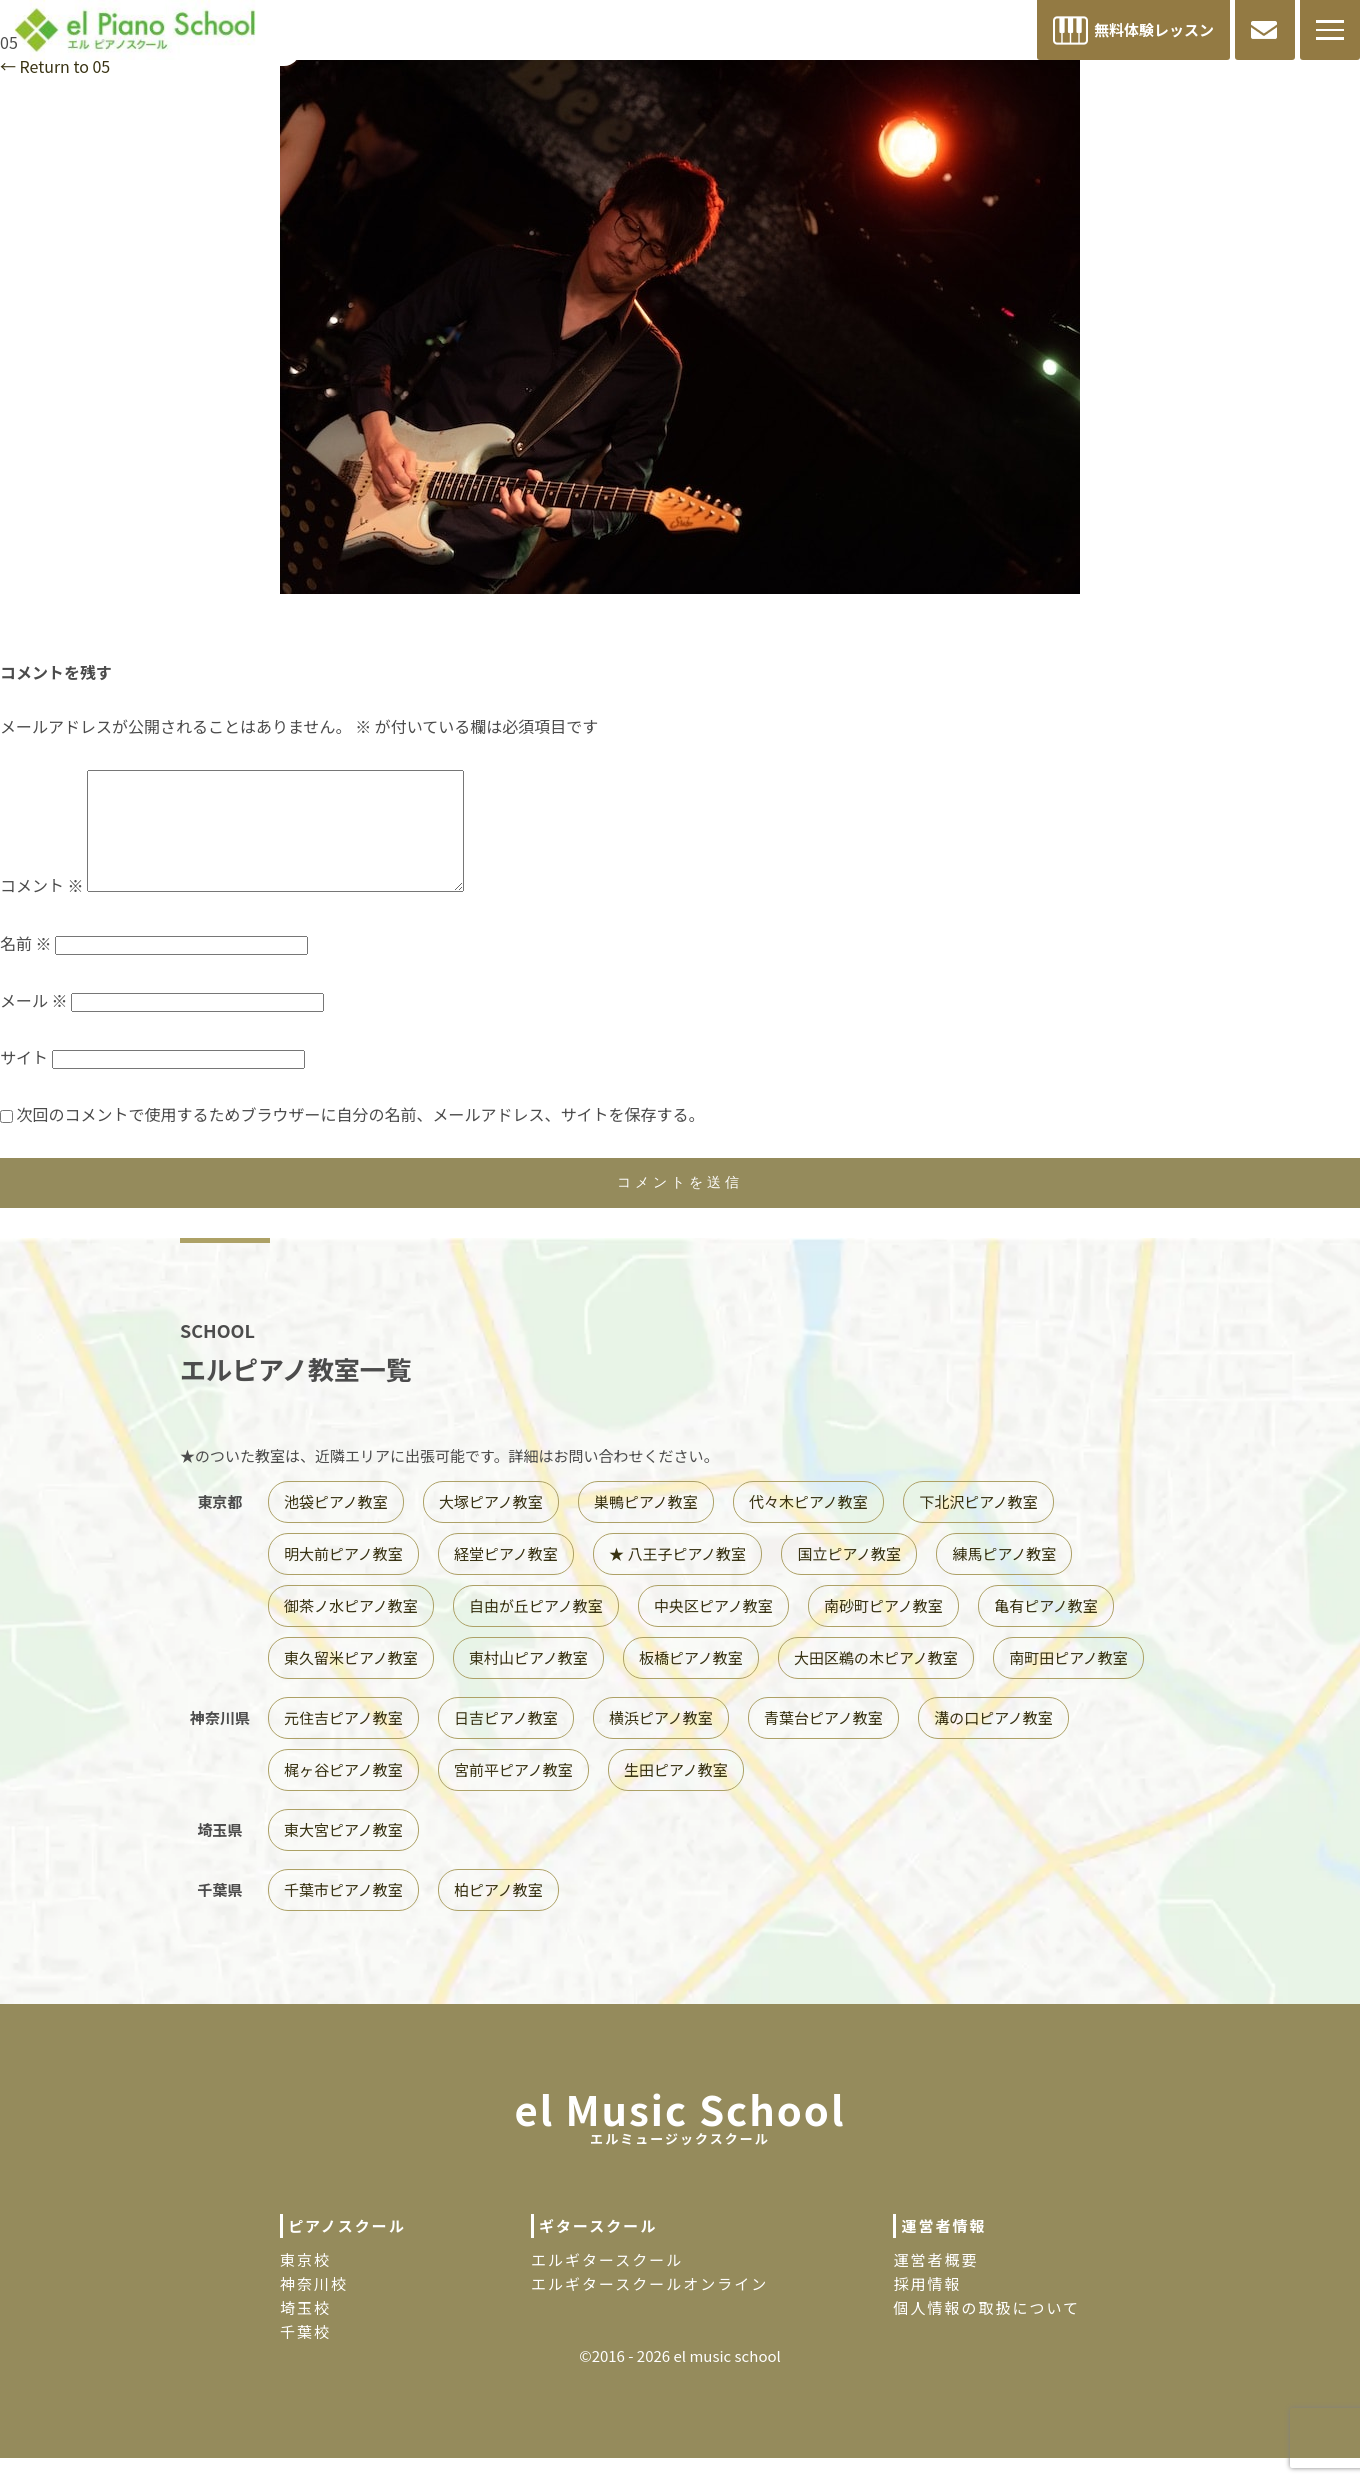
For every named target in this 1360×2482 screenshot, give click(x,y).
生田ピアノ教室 (676, 1793)
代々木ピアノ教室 (808, 1525)
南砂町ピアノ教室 (883, 1629)
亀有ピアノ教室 (1046, 1629)
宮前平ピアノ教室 (513, 1793)
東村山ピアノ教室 (528, 1681)
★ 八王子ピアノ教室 (677, 1577)
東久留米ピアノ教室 (351, 1681)
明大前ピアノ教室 (343, 1577)
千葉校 (305, 2355)
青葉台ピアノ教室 (823, 1741)
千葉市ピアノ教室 (343, 1913)
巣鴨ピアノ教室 (646, 1525)
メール (34, 1024)
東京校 (305, 2283)
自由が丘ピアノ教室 (536, 1629)
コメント (42, 909)
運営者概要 (935, 2283)
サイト (24, 1081)
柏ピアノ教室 (498, 1913)
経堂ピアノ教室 (506, 1577)
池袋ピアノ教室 (336, 1525)
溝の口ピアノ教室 (993, 1741)
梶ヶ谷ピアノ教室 (343, 1793)
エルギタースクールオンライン (649, 2307)
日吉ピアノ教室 (506, 1741)
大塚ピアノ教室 (491, 1525)
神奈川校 (314, 2307)
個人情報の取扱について (986, 2331)
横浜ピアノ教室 (661, 1741)
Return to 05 (55, 66)
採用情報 (927, 2307)
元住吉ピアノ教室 (343, 1741)
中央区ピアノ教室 (713, 1629)
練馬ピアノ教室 (1004, 1577)
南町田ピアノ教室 (1068, 1681)
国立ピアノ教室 (849, 1577)
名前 (26, 967)
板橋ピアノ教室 (691, 1681)
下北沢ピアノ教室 (978, 1525)
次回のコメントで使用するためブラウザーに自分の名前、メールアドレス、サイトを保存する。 (361, 1138)
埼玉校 (305, 2331)
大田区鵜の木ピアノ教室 (876, 1681)
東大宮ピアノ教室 (343, 1853)
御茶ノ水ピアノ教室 (351, 1629)
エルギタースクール (607, 2283)
